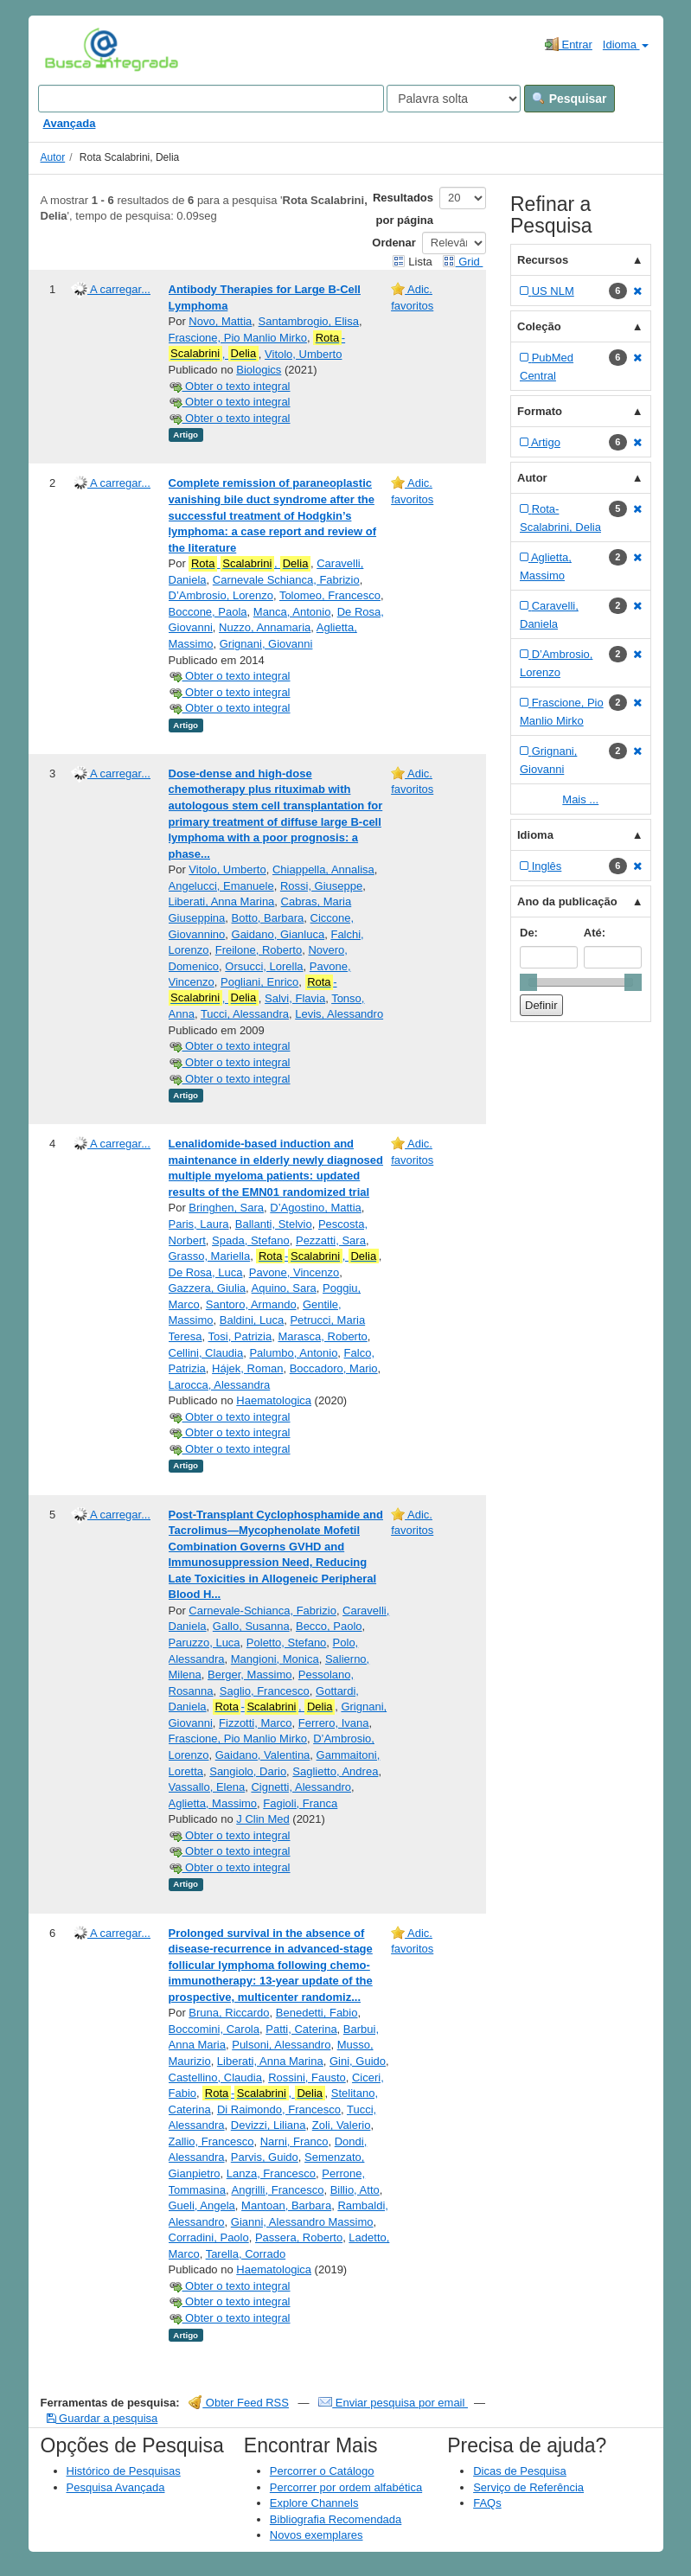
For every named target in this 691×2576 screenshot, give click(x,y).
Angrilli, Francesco (277, 2189)
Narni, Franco (294, 2141)
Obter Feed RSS (239, 2402)
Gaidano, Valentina (262, 1754)
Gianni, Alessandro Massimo (302, 2221)
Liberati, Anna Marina (222, 901)
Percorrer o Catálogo (322, 2470)
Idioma (626, 44)
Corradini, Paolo (209, 2237)
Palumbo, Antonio (293, 1352)
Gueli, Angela (202, 2205)
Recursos (542, 259)
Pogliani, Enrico (259, 981)
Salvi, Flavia (295, 998)
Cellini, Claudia (206, 1352)
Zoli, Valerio (341, 2125)
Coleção (539, 326)
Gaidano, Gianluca (278, 934)
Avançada (69, 123)
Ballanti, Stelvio (273, 1224)
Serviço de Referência (528, 2487)
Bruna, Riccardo (229, 2012)
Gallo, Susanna (251, 1626)
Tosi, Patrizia (240, 1336)
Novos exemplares (316, 2534)
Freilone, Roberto (258, 949)
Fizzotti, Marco (255, 1722)
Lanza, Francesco (271, 2173)
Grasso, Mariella (210, 1256)
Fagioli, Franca (300, 1803)
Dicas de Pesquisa (519, 2470)
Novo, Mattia (220, 321)
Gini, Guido (358, 2061)
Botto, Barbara (268, 917)
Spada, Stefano (251, 1240)
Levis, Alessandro (339, 1013)
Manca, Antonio (292, 611)
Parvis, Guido (264, 2157)
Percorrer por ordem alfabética (346, 2487)
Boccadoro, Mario (334, 1368)
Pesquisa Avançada (116, 2487)
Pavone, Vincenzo (294, 1272)
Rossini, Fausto (307, 2077)
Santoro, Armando (251, 1304)
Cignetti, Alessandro (301, 1786)
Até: (594, 932)
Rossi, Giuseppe (321, 885)
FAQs (487, 2502)
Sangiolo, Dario (247, 1771)
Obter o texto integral (230, 386)
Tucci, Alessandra (245, 1013)
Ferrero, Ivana (333, 1722)
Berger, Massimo (250, 1674)
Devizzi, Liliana (268, 2125)
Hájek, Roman (247, 1368)
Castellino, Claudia (215, 2077)
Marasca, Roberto (322, 1336)
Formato (539, 411)
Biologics (258, 369)
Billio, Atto (355, 2189)
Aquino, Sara (284, 1288)
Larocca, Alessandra (220, 1384)
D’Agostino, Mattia (315, 1207)
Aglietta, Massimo (213, 1803)
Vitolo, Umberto (303, 354)
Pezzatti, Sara (331, 1240)
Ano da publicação (567, 901)
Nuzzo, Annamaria (264, 627)
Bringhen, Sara (226, 1207)
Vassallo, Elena (207, 1786)
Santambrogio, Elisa (309, 321)
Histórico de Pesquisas (124, 2470)
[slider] (528, 982)
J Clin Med (262, 1818)
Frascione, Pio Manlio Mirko (238, 337)
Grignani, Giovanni (266, 643)
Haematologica (273, 1400)
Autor (53, 157)
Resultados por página (403, 209)
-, (257, 345)
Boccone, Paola (208, 611)
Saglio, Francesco (265, 1690)
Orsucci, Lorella (264, 966)
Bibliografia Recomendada (335, 2519)
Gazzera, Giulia (207, 1288)
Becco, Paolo (329, 1626)
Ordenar (394, 242)
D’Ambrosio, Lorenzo (221, 595)
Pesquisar (569, 98)
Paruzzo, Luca (204, 1642)
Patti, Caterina (301, 2029)
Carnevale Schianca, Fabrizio (286, 579)
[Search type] (454, 98)
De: (529, 932)
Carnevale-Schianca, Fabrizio (262, 1610)
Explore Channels (314, 2502)
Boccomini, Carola (214, 2029)
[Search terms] (211, 98)
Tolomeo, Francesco (330, 595)
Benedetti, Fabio (317, 2012)
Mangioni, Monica (275, 1658)
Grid (462, 261)
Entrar (568, 44)
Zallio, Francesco (211, 2141)
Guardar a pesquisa (102, 2418)
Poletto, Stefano (286, 1642)
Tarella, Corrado (246, 2253)
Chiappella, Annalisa (323, 869)
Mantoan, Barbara (286, 2205)
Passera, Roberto (298, 2237)
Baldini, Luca (252, 1320)
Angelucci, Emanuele (221, 885)
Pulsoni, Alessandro (281, 2044)
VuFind (71, 49)
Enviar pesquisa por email (393, 2402)
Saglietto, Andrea (335, 1771)
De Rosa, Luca (206, 1272)
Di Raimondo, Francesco (279, 2109)
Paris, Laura (199, 1224)
